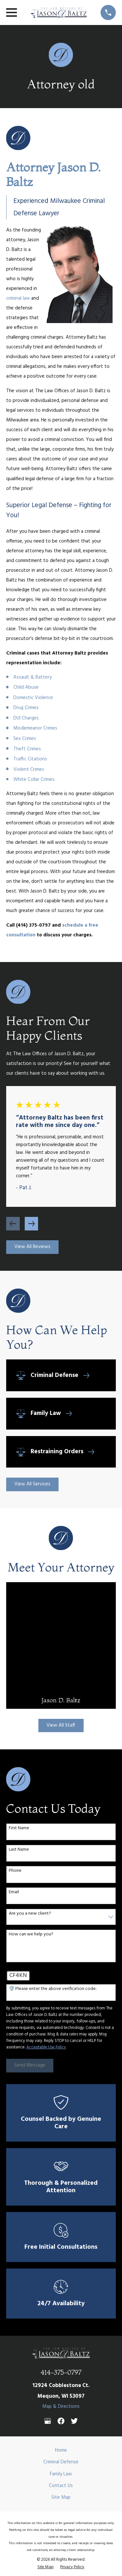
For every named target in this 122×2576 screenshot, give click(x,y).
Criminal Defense (60, 2462)
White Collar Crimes (34, 779)
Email (14, 1892)
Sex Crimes (24, 739)
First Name (19, 1828)
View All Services (32, 1484)
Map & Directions (61, 2406)
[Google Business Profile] (47, 2421)
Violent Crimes (28, 769)
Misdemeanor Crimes (35, 728)
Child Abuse (26, 687)
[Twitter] (74, 2421)
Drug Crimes (26, 708)
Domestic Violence (33, 698)
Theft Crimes (27, 749)
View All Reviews (32, 1247)
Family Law (61, 2474)
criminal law (18, 298)
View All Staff (61, 1725)
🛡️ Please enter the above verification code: (53, 1989)
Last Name (19, 1850)
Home (61, 2450)
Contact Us (61, 2486)
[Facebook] (61, 2421)
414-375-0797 (61, 2372)
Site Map (61, 2497)
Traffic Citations (30, 759)
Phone (15, 1871)
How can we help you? (31, 1934)
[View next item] (31, 1224)
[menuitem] (45, 2567)
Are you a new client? (30, 1914)
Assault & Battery (32, 677)
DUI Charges (26, 718)
